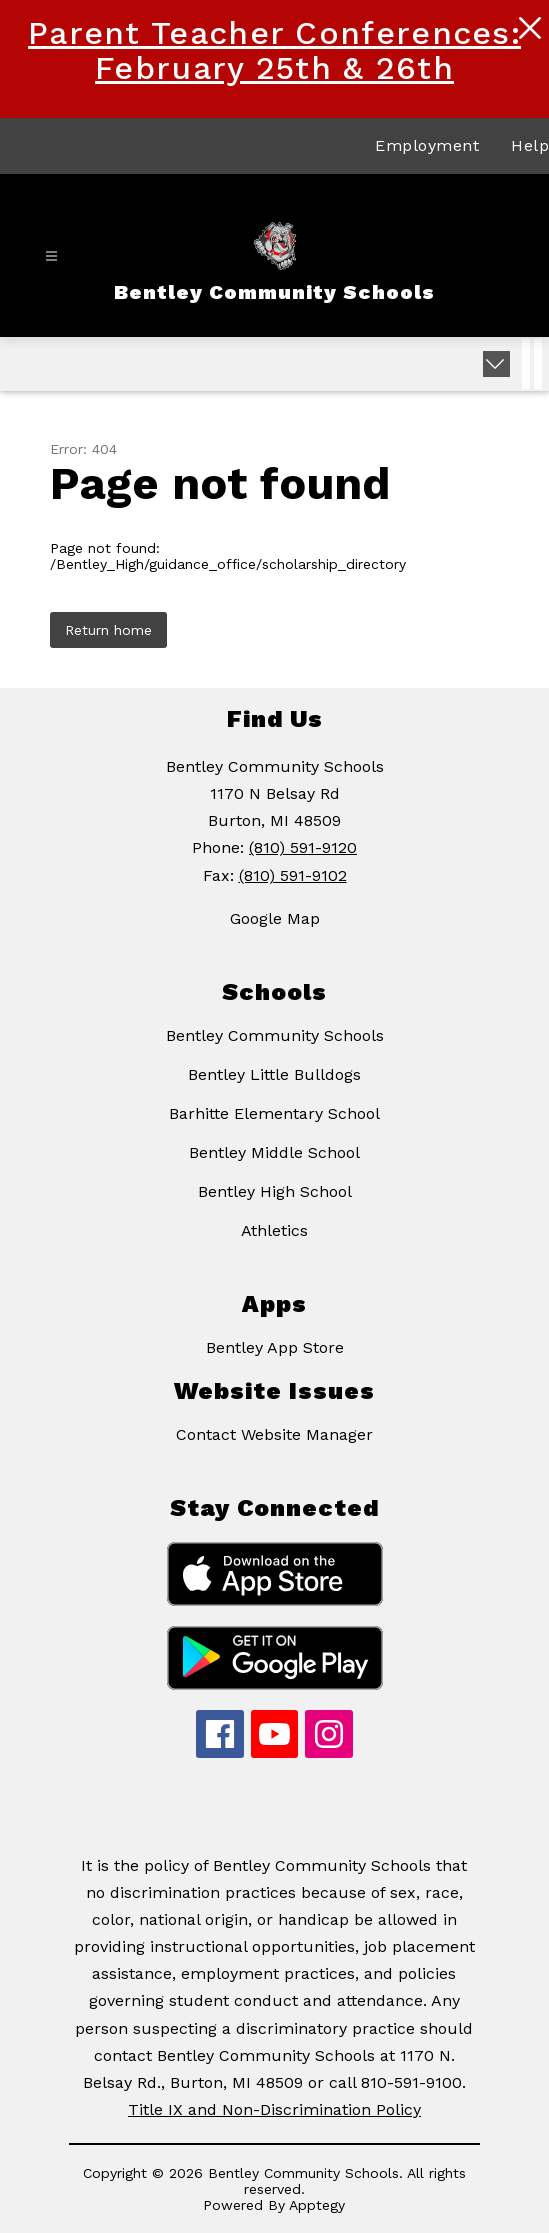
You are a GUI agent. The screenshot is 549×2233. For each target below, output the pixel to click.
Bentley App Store (275, 1347)
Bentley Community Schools (275, 1035)
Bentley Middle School (274, 1152)
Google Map (275, 918)
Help (530, 145)
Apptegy (317, 2205)
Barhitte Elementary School (274, 1113)
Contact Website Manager (274, 1434)
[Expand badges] (496, 364)
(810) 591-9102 (293, 875)
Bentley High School (275, 1191)
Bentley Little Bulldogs (274, 1074)
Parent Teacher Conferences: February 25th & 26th (274, 50)
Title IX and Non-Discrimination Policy (274, 2109)
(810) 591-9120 (303, 847)
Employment (427, 145)
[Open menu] (51, 256)
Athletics (274, 1230)
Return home (108, 630)
